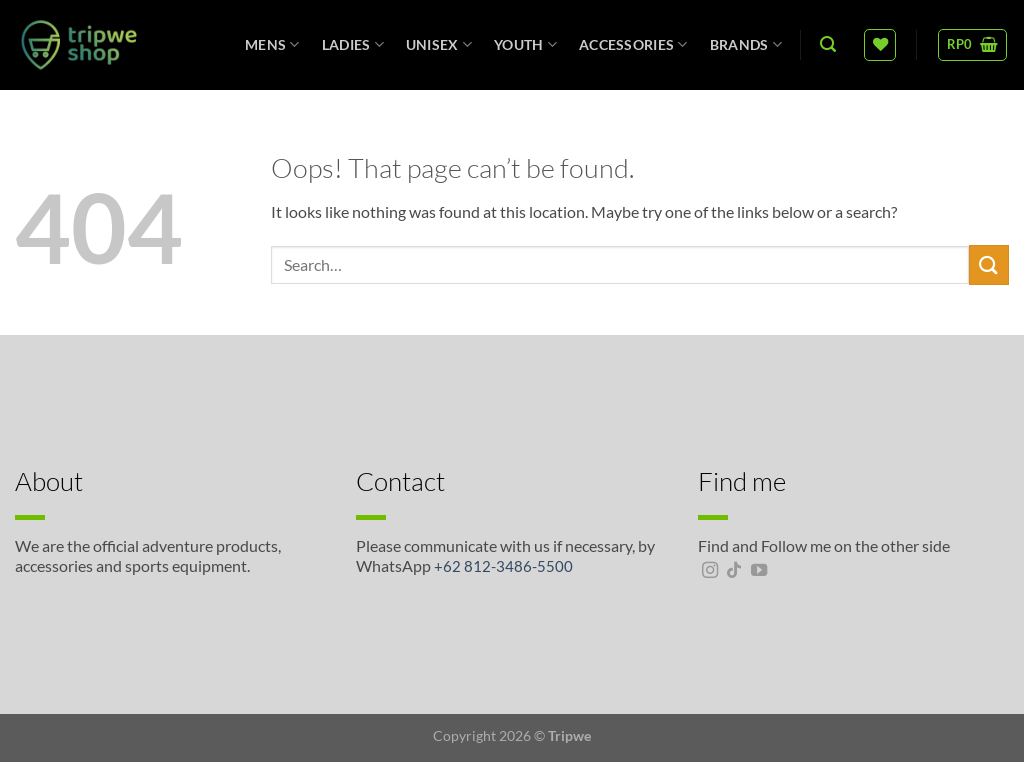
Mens (272, 44)
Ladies (353, 44)
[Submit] (989, 264)
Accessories (633, 44)
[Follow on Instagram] (710, 571)
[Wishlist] (880, 45)
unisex (439, 44)
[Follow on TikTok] (734, 571)
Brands (746, 44)
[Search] (828, 44)
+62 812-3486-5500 (503, 566)
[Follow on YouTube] (759, 571)
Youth (525, 44)
